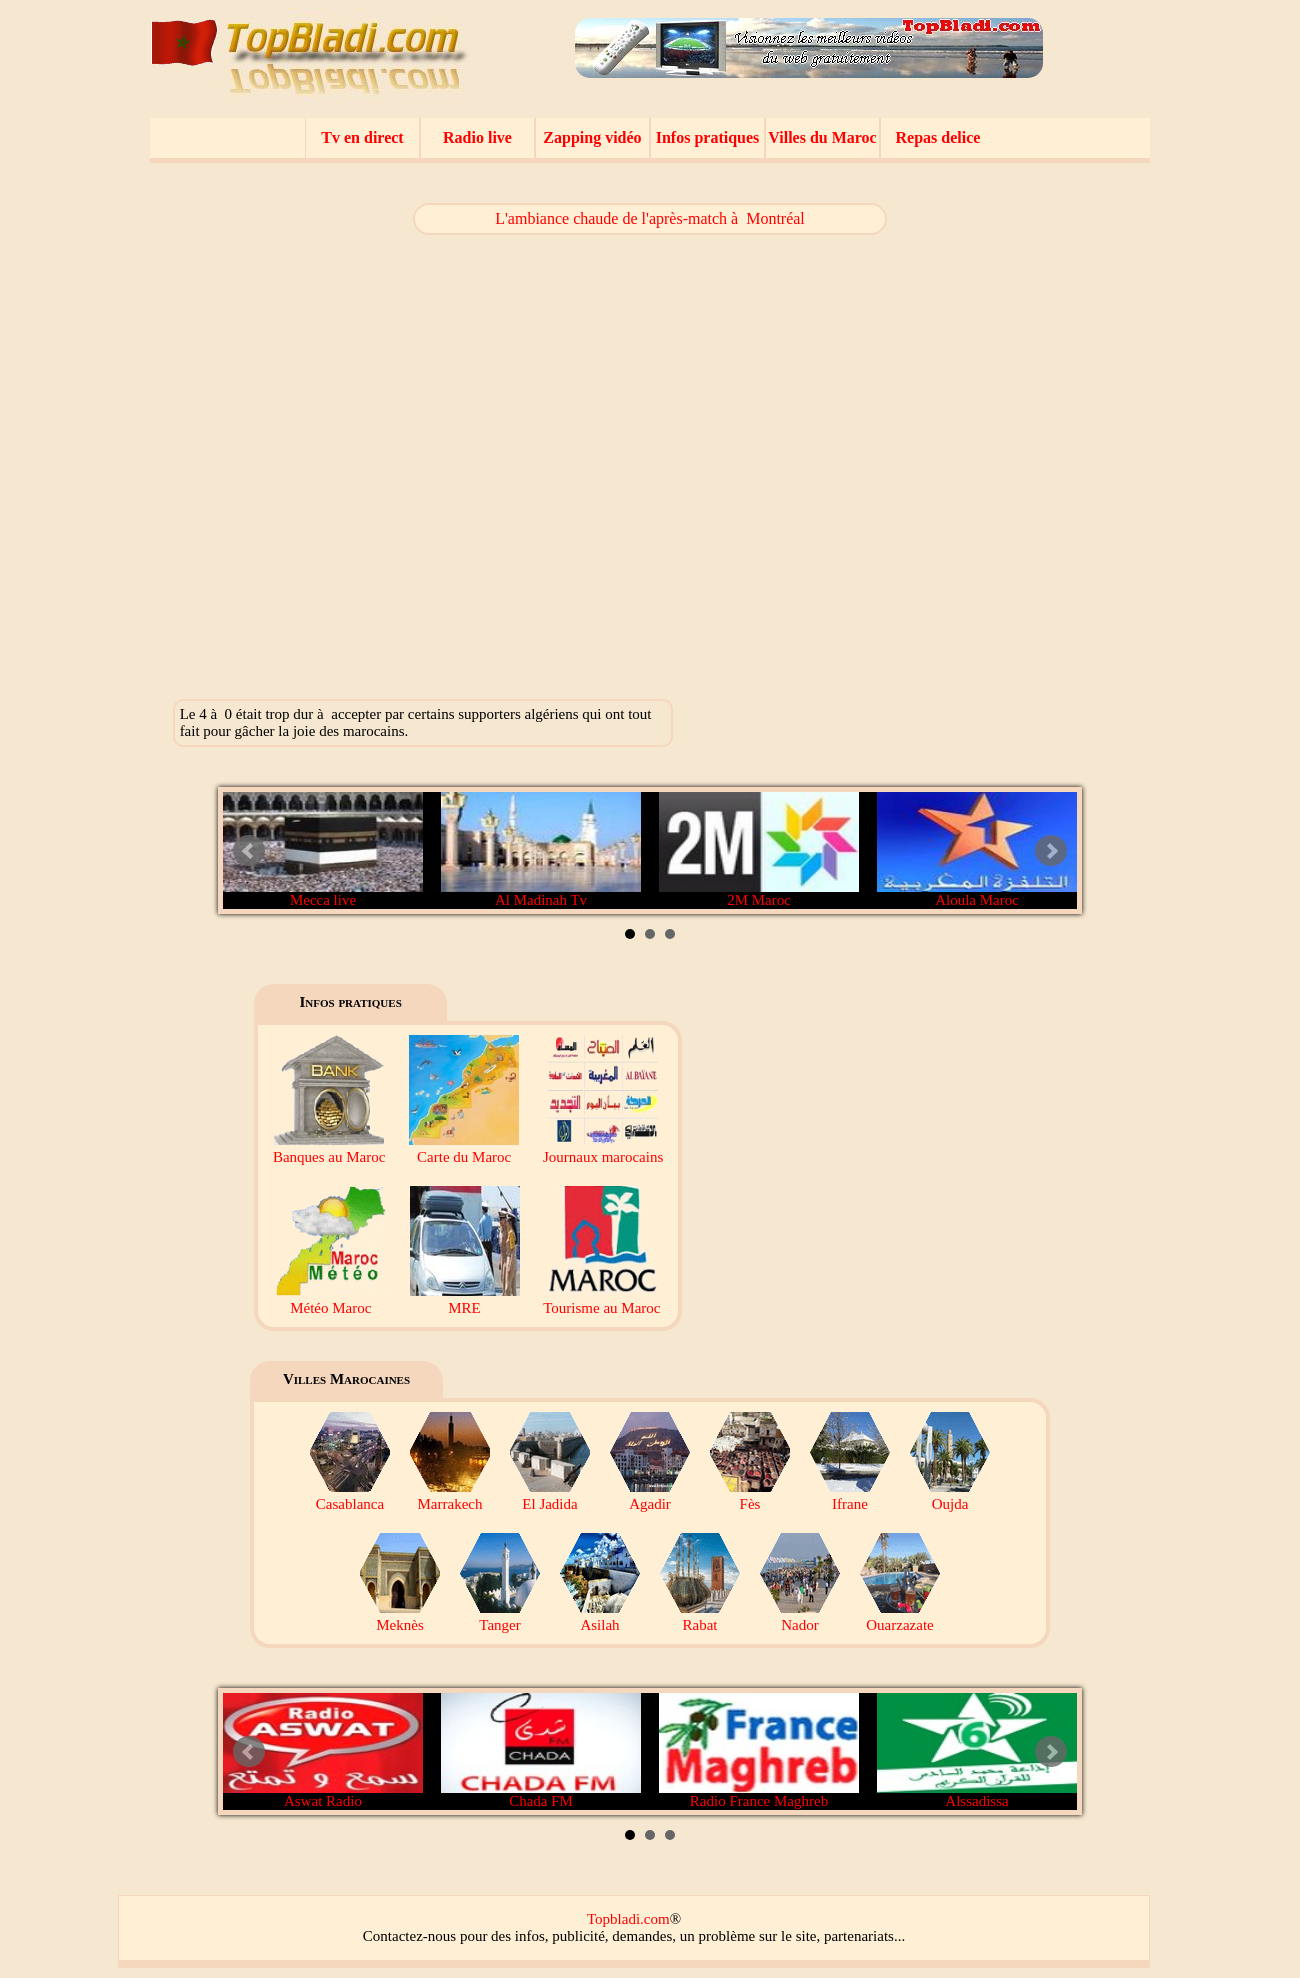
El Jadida (550, 1495)
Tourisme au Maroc (601, 1299)
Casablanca (350, 1495)
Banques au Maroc (329, 1148)
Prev (249, 851)
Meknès (400, 1616)
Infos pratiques (708, 137)
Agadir (650, 1495)
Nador (800, 1616)
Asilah (600, 1616)
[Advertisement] (996, 450)
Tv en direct (362, 137)
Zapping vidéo (592, 137)
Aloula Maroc (977, 850)
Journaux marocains (603, 1148)
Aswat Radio (323, 1751)
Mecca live (323, 850)
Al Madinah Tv (541, 850)
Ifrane (850, 1495)
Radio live (477, 137)
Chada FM (541, 1751)
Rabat (700, 1616)
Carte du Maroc (464, 1148)
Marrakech (450, 1495)
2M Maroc (759, 850)
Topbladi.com (628, 1919)
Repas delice (938, 137)
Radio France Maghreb (759, 1751)
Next (1051, 851)
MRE (465, 1299)
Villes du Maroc (822, 137)
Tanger (500, 1616)
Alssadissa (977, 1751)
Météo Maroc (331, 1299)
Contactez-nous (409, 1936)
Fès (750, 1495)
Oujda (950, 1495)
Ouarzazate (900, 1616)
